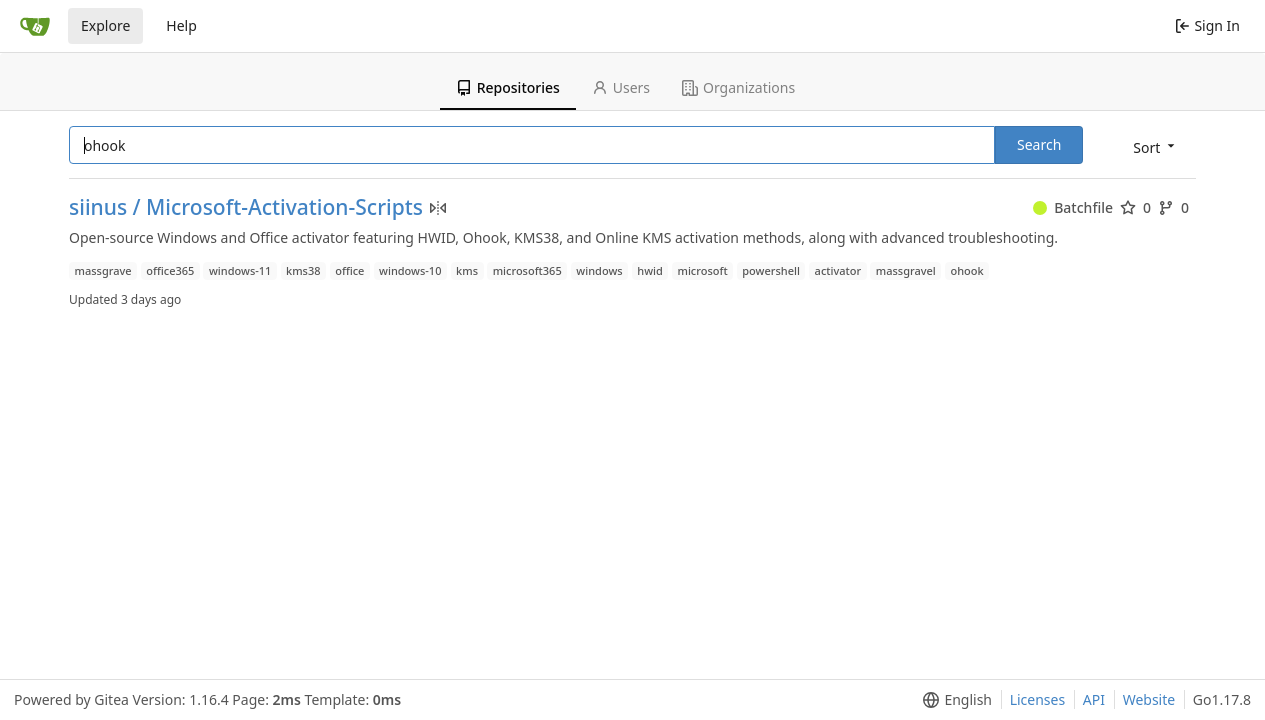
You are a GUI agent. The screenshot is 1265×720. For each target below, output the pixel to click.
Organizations (738, 87)
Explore (105, 25)
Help (181, 25)
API (1094, 699)
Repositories (508, 87)
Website (1149, 699)
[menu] (1155, 146)
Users (621, 87)
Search (1039, 144)
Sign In (1207, 25)
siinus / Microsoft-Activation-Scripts (246, 207)
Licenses (1038, 699)
